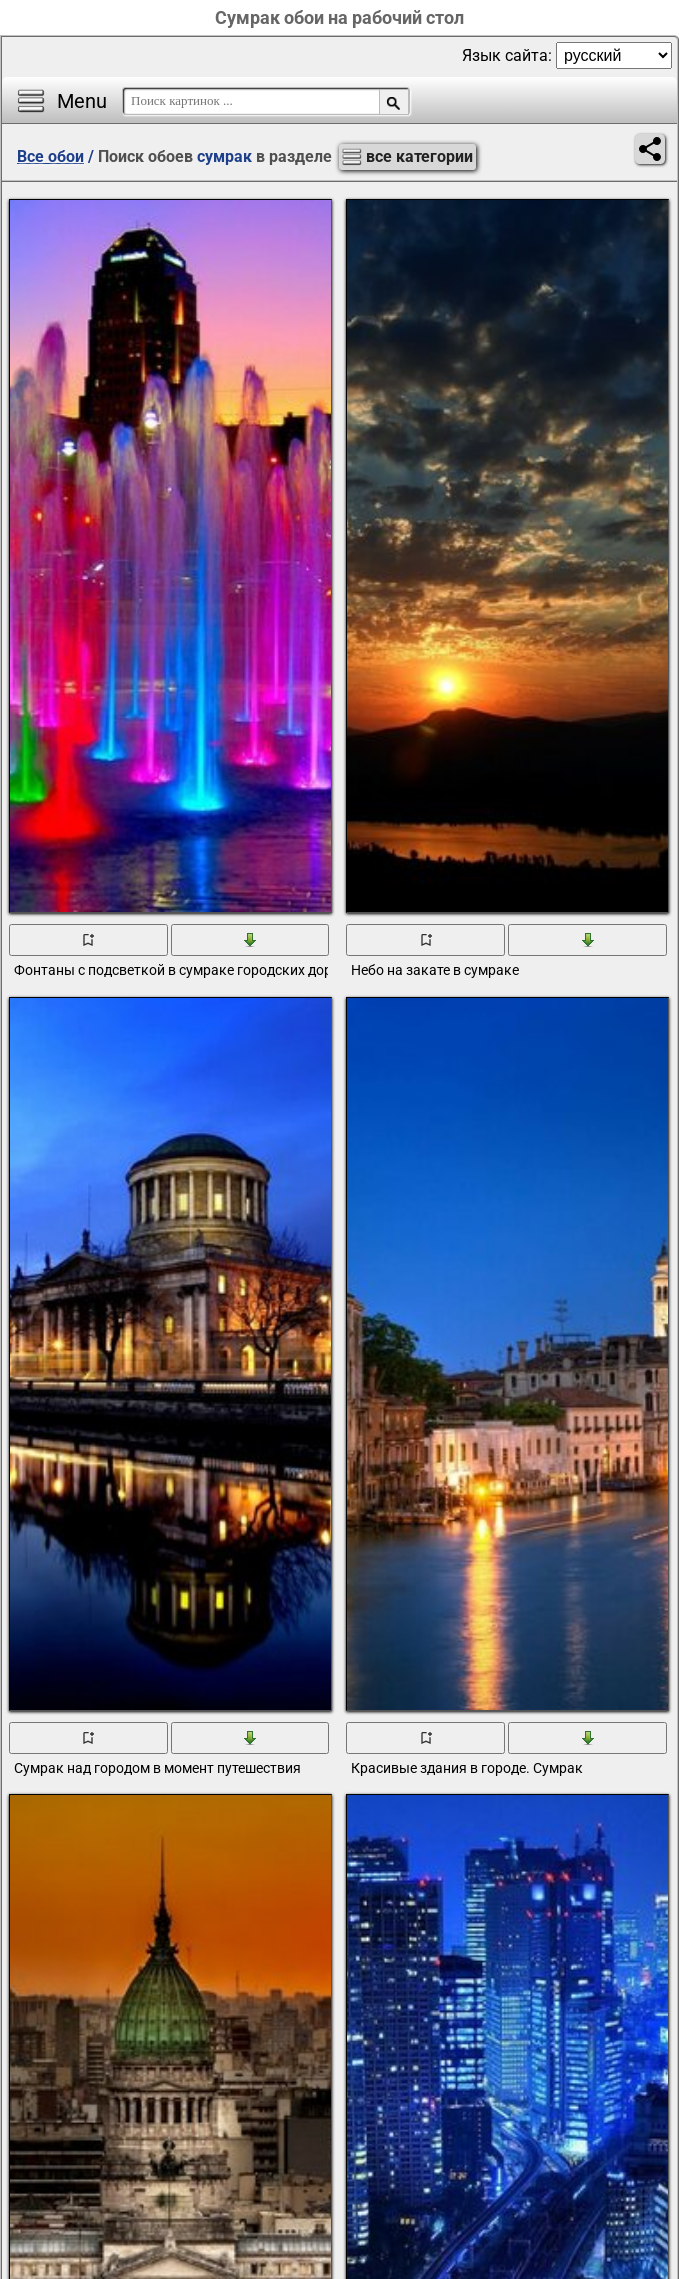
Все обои (50, 156)
